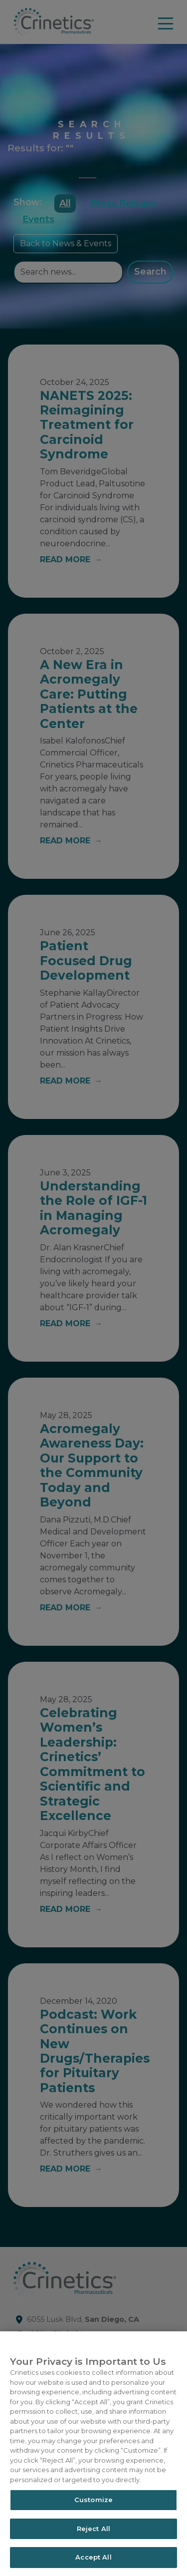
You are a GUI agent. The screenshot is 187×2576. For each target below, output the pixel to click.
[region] (93, 2453)
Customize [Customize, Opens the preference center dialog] (93, 2500)
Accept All (93, 2557)
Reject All (93, 2529)
